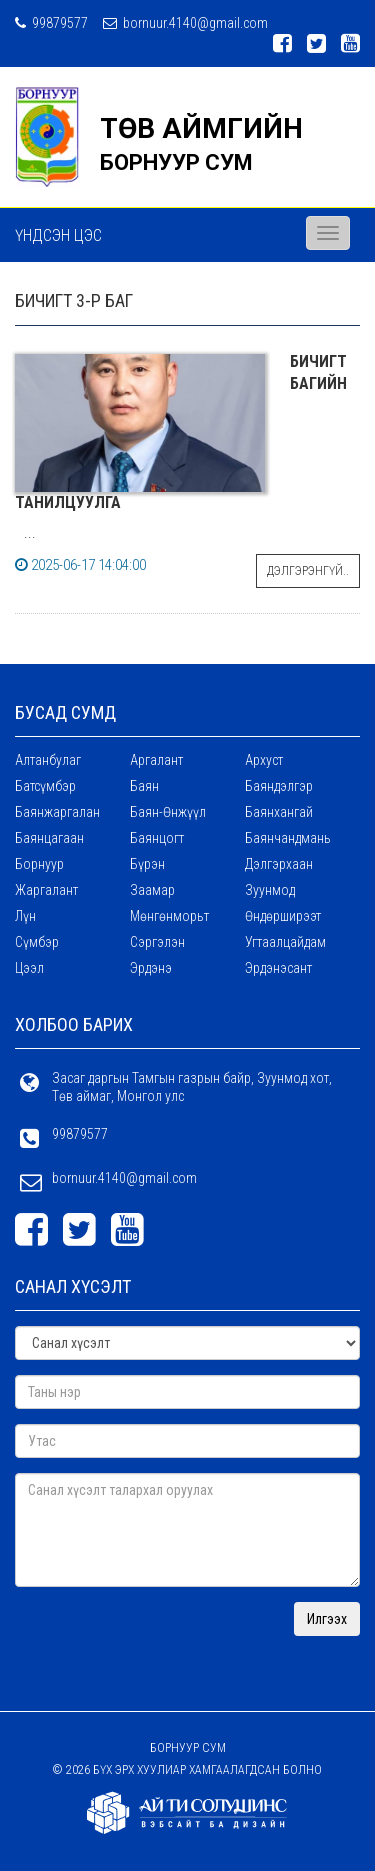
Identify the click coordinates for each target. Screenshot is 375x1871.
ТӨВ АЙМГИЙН (201, 128)
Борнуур (39, 864)
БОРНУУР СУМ (176, 162)
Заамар (152, 890)
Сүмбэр (37, 942)
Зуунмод (270, 890)
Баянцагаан (49, 838)
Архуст (264, 760)
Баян (144, 786)
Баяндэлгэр (279, 786)
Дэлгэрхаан (279, 864)
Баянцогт (157, 838)
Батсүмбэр (45, 786)
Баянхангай (279, 812)
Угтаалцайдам (285, 942)
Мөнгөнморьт (169, 916)
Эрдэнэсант (278, 968)
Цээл (29, 968)
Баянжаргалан (57, 812)
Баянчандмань (288, 838)
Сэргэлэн (157, 942)
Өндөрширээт (283, 916)
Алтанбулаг (48, 760)
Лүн (25, 916)
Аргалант (156, 760)
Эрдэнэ (151, 968)
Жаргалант (46, 890)
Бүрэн (147, 864)
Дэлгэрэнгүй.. (308, 571)
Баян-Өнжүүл (168, 812)
